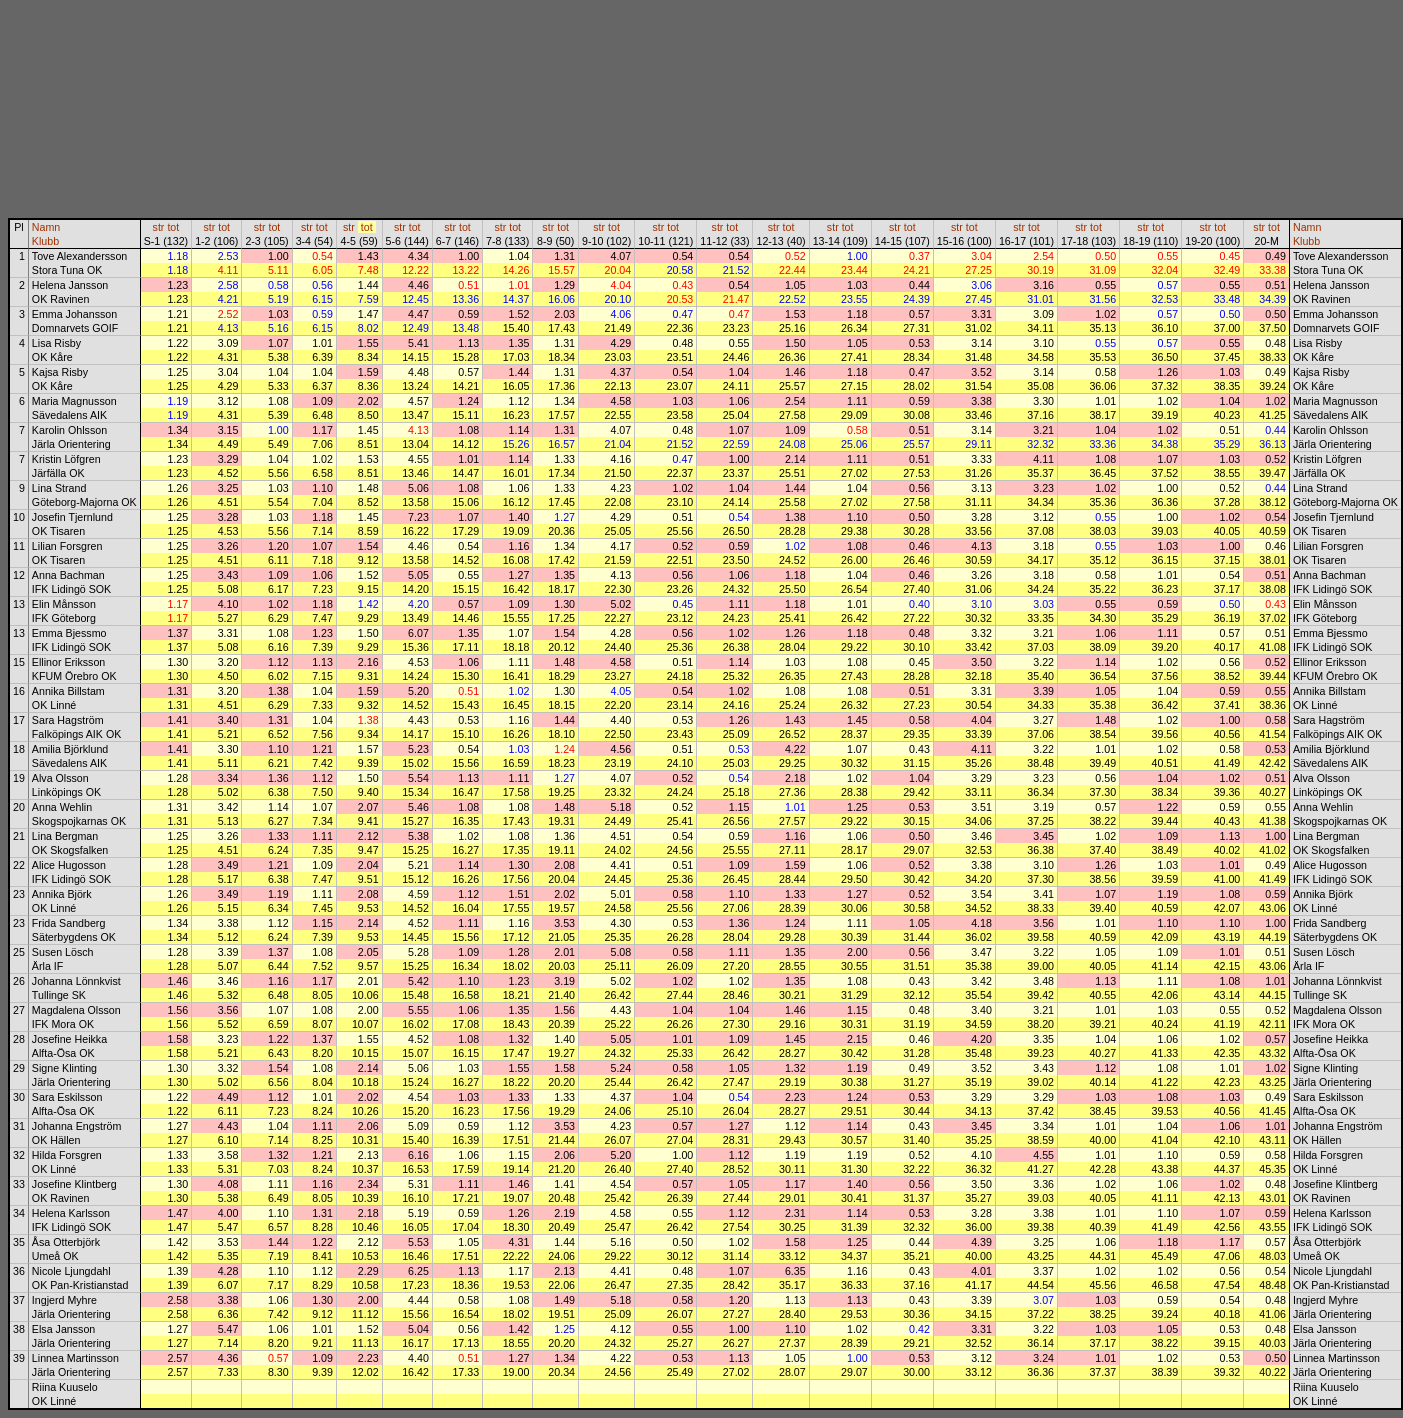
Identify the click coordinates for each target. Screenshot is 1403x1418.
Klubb (45, 241)
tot (173, 227)
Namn (46, 227)
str (159, 227)
